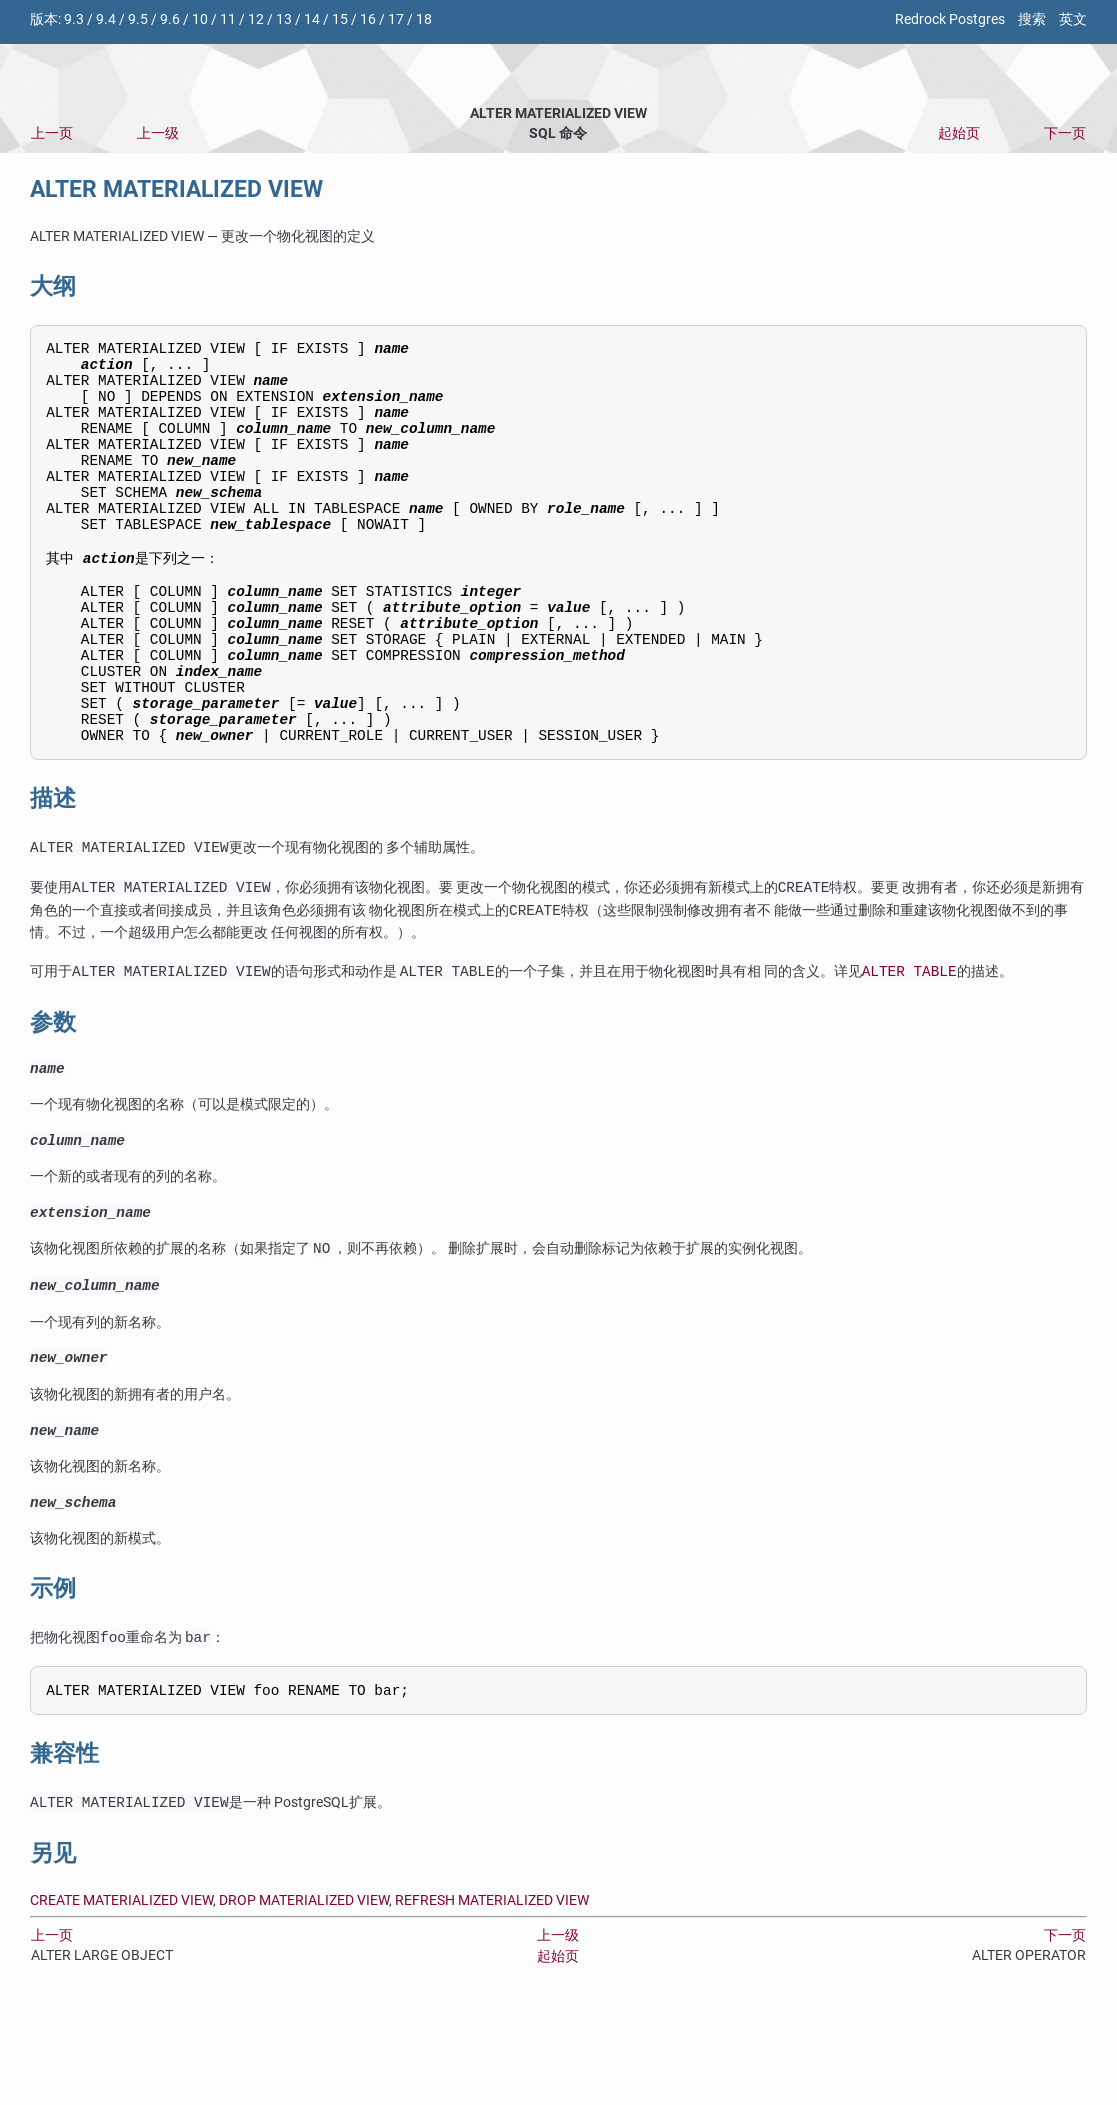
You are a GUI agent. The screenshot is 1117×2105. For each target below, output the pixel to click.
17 (396, 19)
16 (368, 19)
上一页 (52, 133)
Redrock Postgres (950, 19)
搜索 (1032, 19)
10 (200, 19)
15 (340, 19)
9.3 (74, 19)
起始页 (959, 133)
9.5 (138, 19)
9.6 (170, 19)
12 (256, 19)
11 (228, 19)
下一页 (1065, 133)
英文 (1073, 19)
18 (424, 19)
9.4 (106, 19)
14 (312, 19)
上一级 (158, 133)
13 (284, 19)
